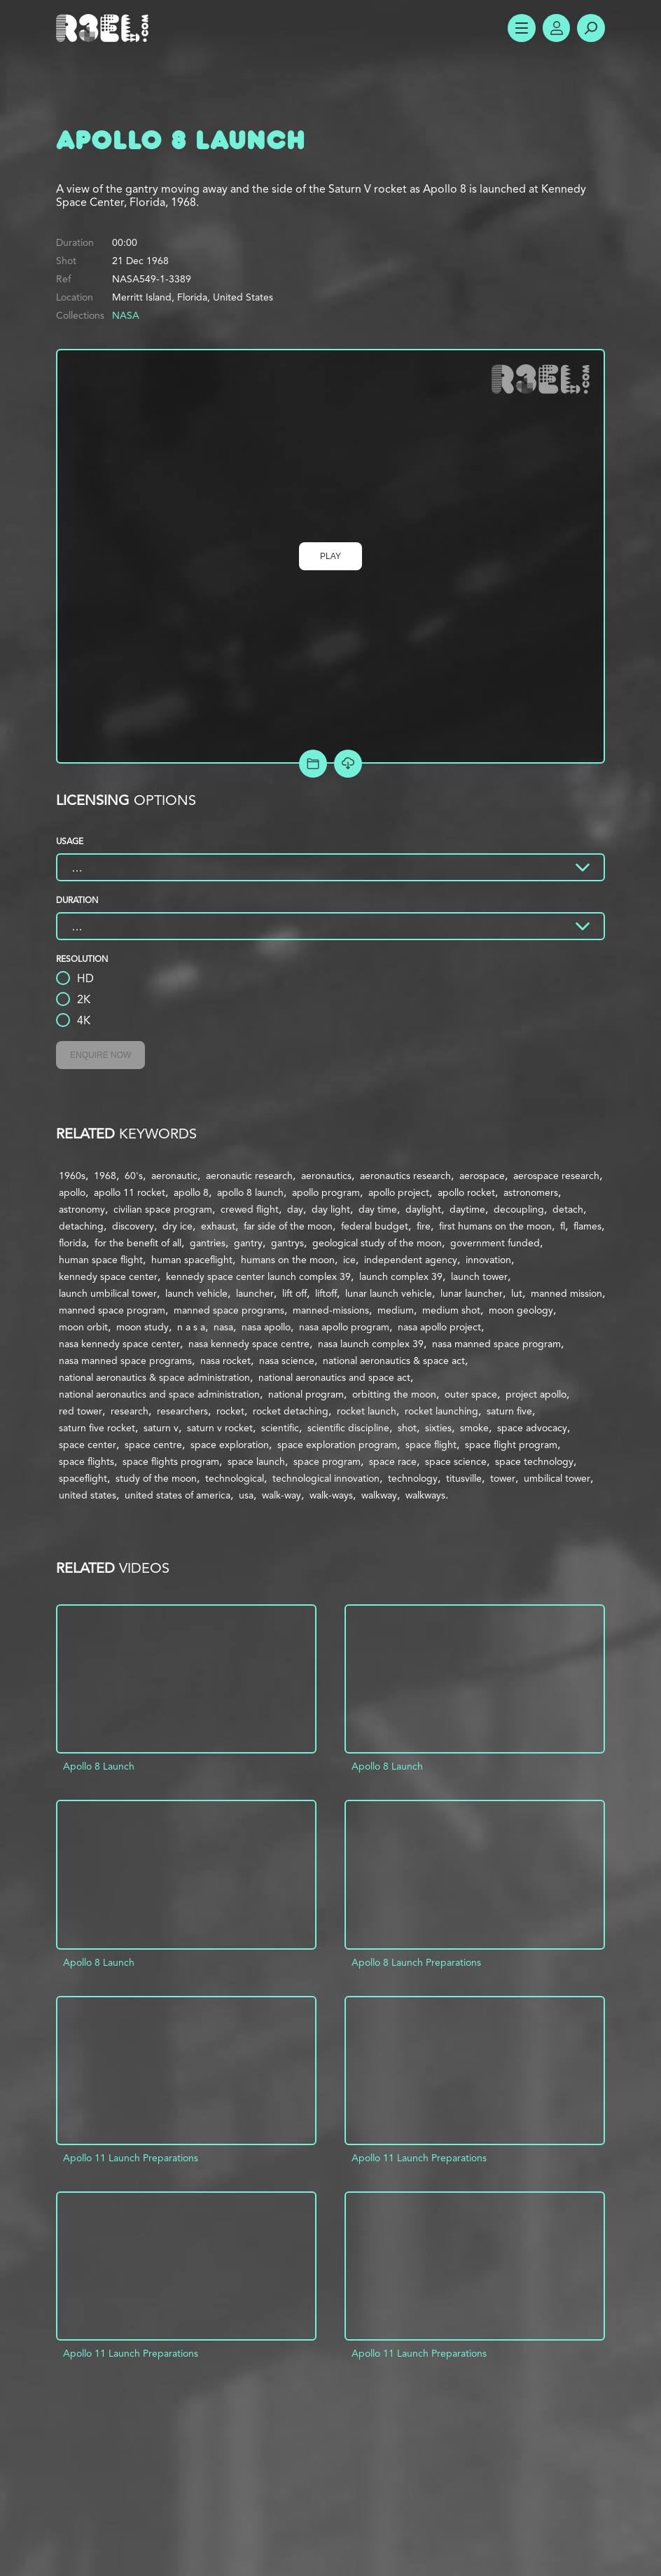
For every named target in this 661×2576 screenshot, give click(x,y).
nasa (223, 1326)
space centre (153, 1444)
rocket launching (441, 1411)
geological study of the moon (377, 1242)
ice (349, 1259)
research (129, 1411)
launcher (255, 1293)
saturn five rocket (97, 1427)
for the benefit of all (138, 1242)
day (295, 1209)
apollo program (326, 1192)
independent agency (410, 1259)
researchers (182, 1411)
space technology (534, 1461)
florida (72, 1242)
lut (516, 1293)
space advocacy (532, 1427)
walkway (379, 1495)
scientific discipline (348, 1427)
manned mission (566, 1293)
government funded (495, 1242)
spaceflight (83, 1478)
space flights (86, 1461)
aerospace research (556, 1175)
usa (246, 1495)
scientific (280, 1427)
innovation (488, 1259)
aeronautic (174, 1175)
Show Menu (521, 28)
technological (234, 1478)
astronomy (82, 1209)
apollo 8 (191, 1192)
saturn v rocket (220, 1427)
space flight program (511, 1444)
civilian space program (162, 1209)
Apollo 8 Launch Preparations (416, 1962)
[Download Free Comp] (348, 764)
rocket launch (366, 1411)
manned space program (112, 1310)
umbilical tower (557, 1478)
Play (330, 556)
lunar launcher (471, 1293)
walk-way (281, 1495)
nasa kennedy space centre (248, 1343)
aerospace (482, 1175)
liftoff (326, 1293)
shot (407, 1427)
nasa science (286, 1360)
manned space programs (229, 1310)
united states (87, 1495)
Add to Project (313, 764)
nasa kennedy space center (119, 1343)
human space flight (101, 1259)
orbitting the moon (394, 1394)
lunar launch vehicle (388, 1293)
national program (306, 1394)
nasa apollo (266, 1326)
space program (327, 1461)
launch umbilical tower (108, 1293)
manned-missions (331, 1310)
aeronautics (326, 1175)
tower (502, 1478)
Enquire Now (100, 1055)
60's (134, 1175)
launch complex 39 (401, 1276)
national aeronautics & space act (394, 1360)
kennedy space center (108, 1276)
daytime (467, 1209)
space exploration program (337, 1444)
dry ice (177, 1226)
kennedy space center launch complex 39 (258, 1276)
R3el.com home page (105, 28)
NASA (125, 315)
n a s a (191, 1326)
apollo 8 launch (250, 1192)
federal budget (374, 1226)
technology (413, 1478)
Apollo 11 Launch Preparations (130, 2157)
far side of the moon (288, 1226)
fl (562, 1226)
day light (331, 1209)
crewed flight (250, 1209)
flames (587, 1226)
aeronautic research (249, 1175)
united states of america (177, 1495)
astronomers (530, 1192)
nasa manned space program (496, 1343)
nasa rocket (225, 1360)
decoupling (519, 1209)
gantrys (287, 1242)
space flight (431, 1444)
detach (567, 1209)
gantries (207, 1242)
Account (556, 28)
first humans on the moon (495, 1226)
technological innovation (326, 1478)
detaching (81, 1226)
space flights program (171, 1461)
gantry (248, 1242)
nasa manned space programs (125, 1360)
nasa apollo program (344, 1326)
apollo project (398, 1192)
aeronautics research (405, 1175)
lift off (294, 1293)
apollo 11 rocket (129, 1192)
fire (424, 1226)
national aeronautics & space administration (154, 1377)
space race (393, 1461)
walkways (425, 1495)
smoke (474, 1427)
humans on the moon (288, 1259)
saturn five (509, 1411)
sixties (438, 1427)
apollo (72, 1192)
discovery (133, 1226)
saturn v (161, 1427)
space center (87, 1444)
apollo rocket (466, 1192)
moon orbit (83, 1326)
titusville (464, 1478)
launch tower (479, 1276)
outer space (471, 1394)
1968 (105, 1175)
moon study (142, 1326)
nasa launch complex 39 (371, 1343)
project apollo (536, 1394)
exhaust (218, 1226)
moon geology (521, 1310)
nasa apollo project (439, 1326)
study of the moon (156, 1478)
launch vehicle (196, 1293)
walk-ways (331, 1495)
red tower (80, 1411)
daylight (423, 1209)
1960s (72, 1175)
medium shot (451, 1310)
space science (456, 1461)
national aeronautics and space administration (159, 1394)
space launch (256, 1461)
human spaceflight (191, 1259)
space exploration (229, 1444)
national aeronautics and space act (334, 1377)
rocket (230, 1411)
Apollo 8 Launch (98, 1766)
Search (591, 28)
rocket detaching (290, 1411)
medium (395, 1310)
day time (378, 1209)
